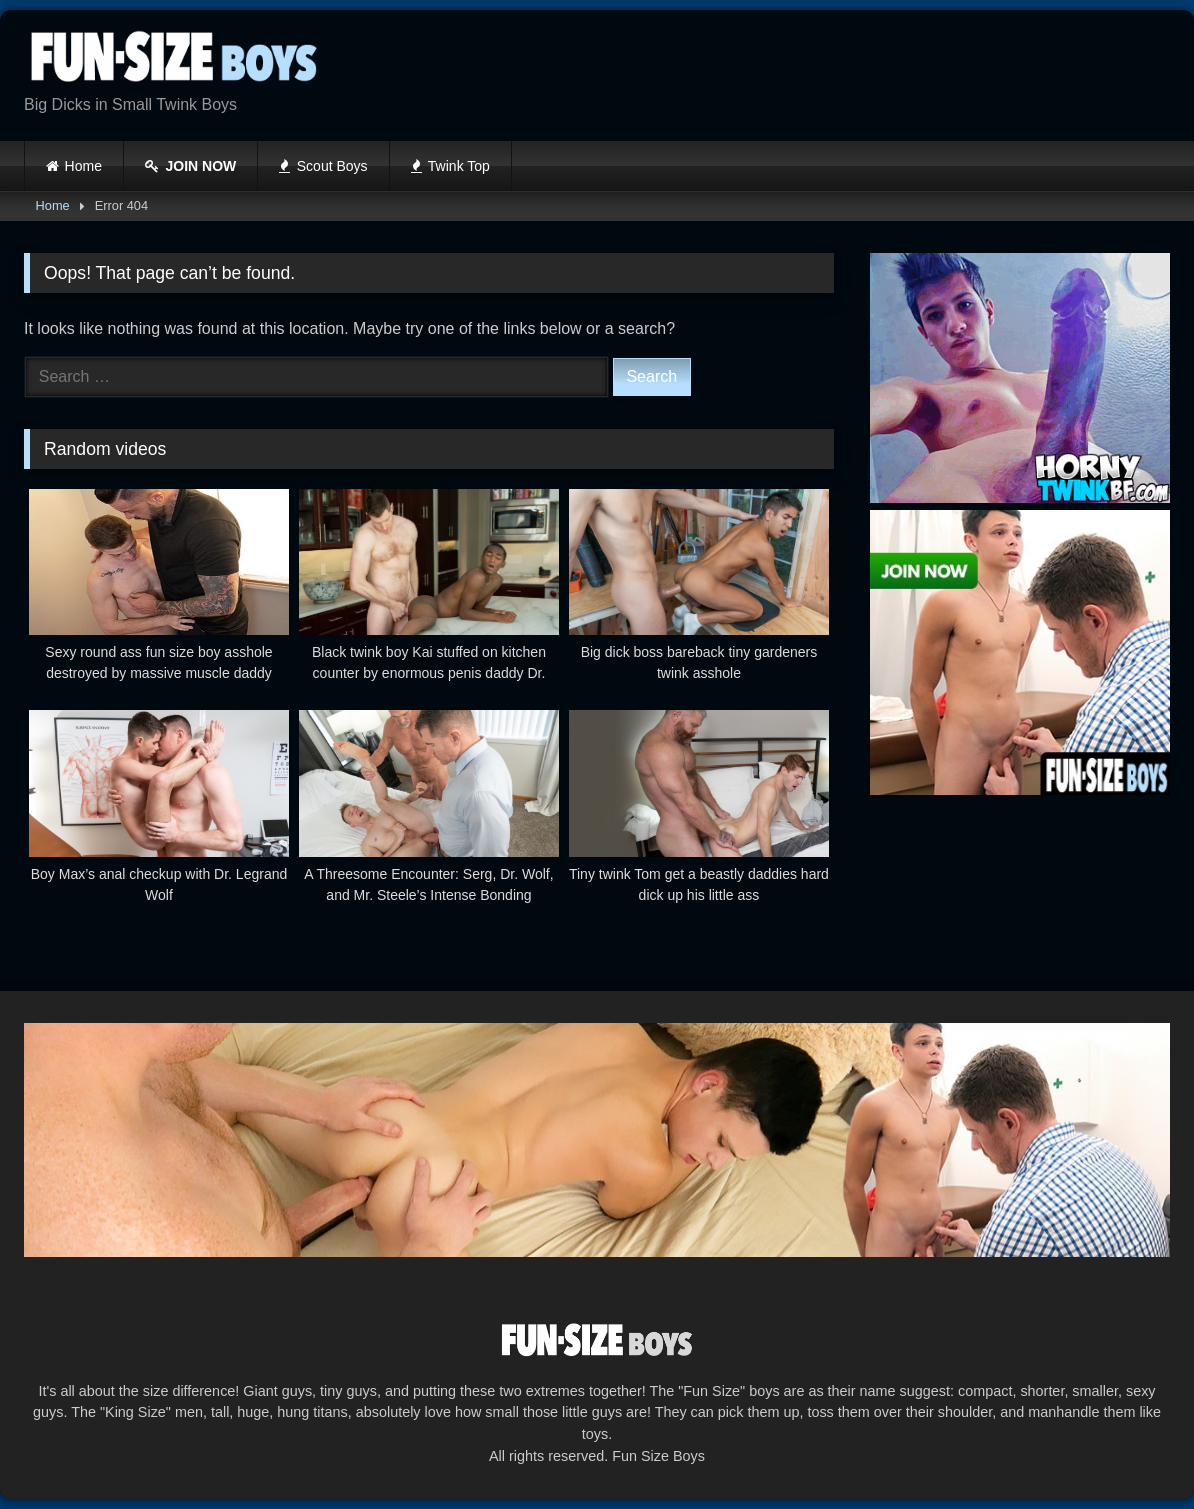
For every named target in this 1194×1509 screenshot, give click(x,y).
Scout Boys (323, 166)
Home (83, 166)
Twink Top (450, 166)
